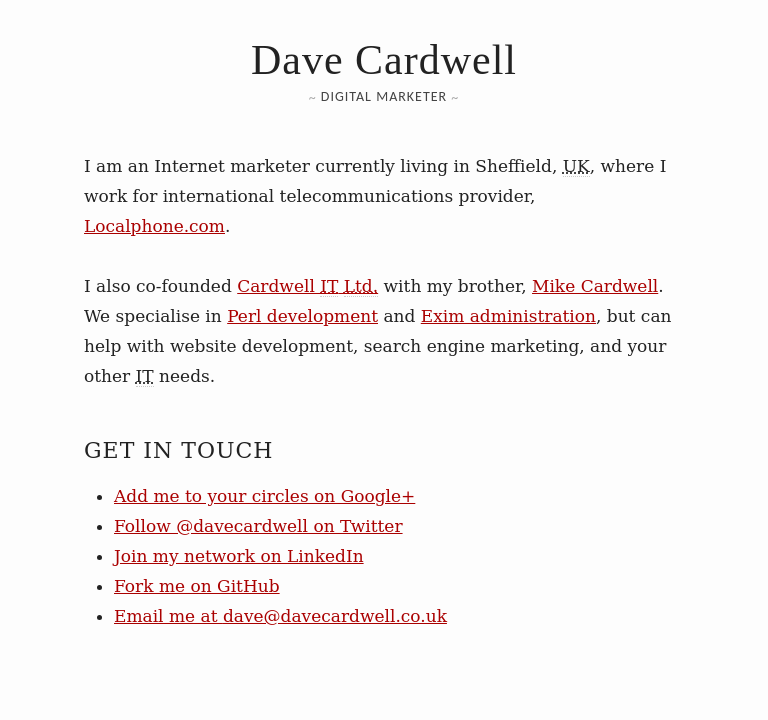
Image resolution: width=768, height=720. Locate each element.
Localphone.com (154, 226)
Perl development (302, 316)
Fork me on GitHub (197, 586)
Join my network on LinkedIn (239, 556)
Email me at (280, 616)
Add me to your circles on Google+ (264, 496)
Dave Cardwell (384, 60)
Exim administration (508, 316)
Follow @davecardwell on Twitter (258, 526)
